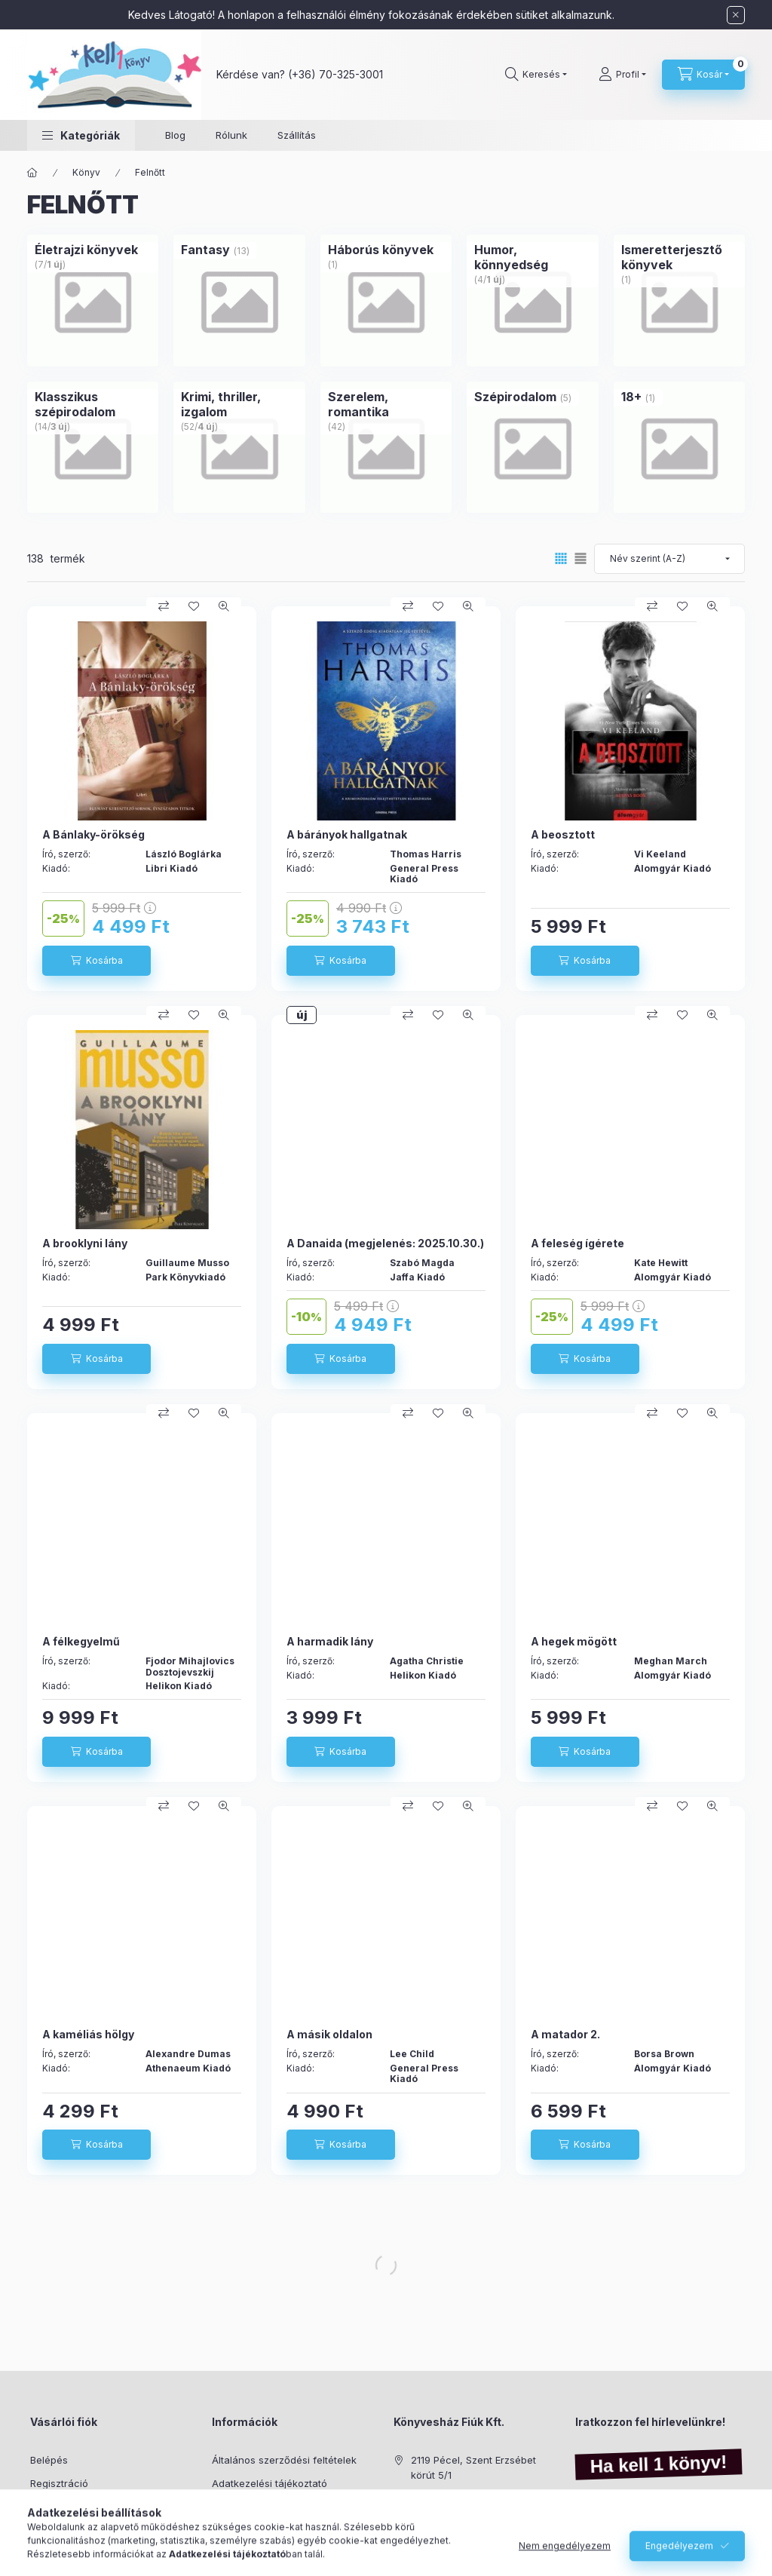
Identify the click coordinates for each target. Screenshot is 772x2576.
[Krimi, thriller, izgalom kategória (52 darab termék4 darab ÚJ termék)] (239, 404)
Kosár (43, 2529)
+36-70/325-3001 (453, 2498)
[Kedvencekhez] (194, 606)
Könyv (86, 172)
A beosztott (563, 834)
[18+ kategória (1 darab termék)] (631, 396)
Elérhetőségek (245, 2552)
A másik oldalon (329, 2034)
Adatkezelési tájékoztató (269, 2483)
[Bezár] (736, 15)
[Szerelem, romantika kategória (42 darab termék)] (386, 404)
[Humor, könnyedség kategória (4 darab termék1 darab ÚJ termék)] (532, 257)
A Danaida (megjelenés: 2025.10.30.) (385, 1243)
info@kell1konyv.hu (455, 2521)
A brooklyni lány (84, 1243)
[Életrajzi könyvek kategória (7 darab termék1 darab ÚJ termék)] (86, 249)
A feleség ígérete (577, 1243)
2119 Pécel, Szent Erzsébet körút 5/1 (473, 2467)
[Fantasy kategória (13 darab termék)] (205, 249)
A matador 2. (565, 2034)
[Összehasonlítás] (164, 606)
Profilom (49, 2506)
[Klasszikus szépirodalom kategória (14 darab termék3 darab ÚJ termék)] (93, 404)
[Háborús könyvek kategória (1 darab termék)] (380, 249)
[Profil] (622, 75)
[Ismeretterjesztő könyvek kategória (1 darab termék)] (679, 257)
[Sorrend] (669, 559)
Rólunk (231, 135)
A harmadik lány (329, 1641)
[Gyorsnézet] (224, 606)
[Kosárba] (96, 961)
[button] (81, 135)
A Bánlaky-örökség (93, 834)
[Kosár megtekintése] (703, 75)
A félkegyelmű (81, 1641)
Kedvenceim (58, 2552)
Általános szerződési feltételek (284, 2460)
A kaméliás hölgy (88, 2034)
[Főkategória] (32, 172)
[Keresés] (536, 75)
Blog (175, 135)
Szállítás (296, 135)
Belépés (49, 2460)
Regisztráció (59, 2483)
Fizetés (228, 2506)
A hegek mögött (574, 1641)
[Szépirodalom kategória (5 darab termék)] (515, 396)
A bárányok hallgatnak (346, 834)
